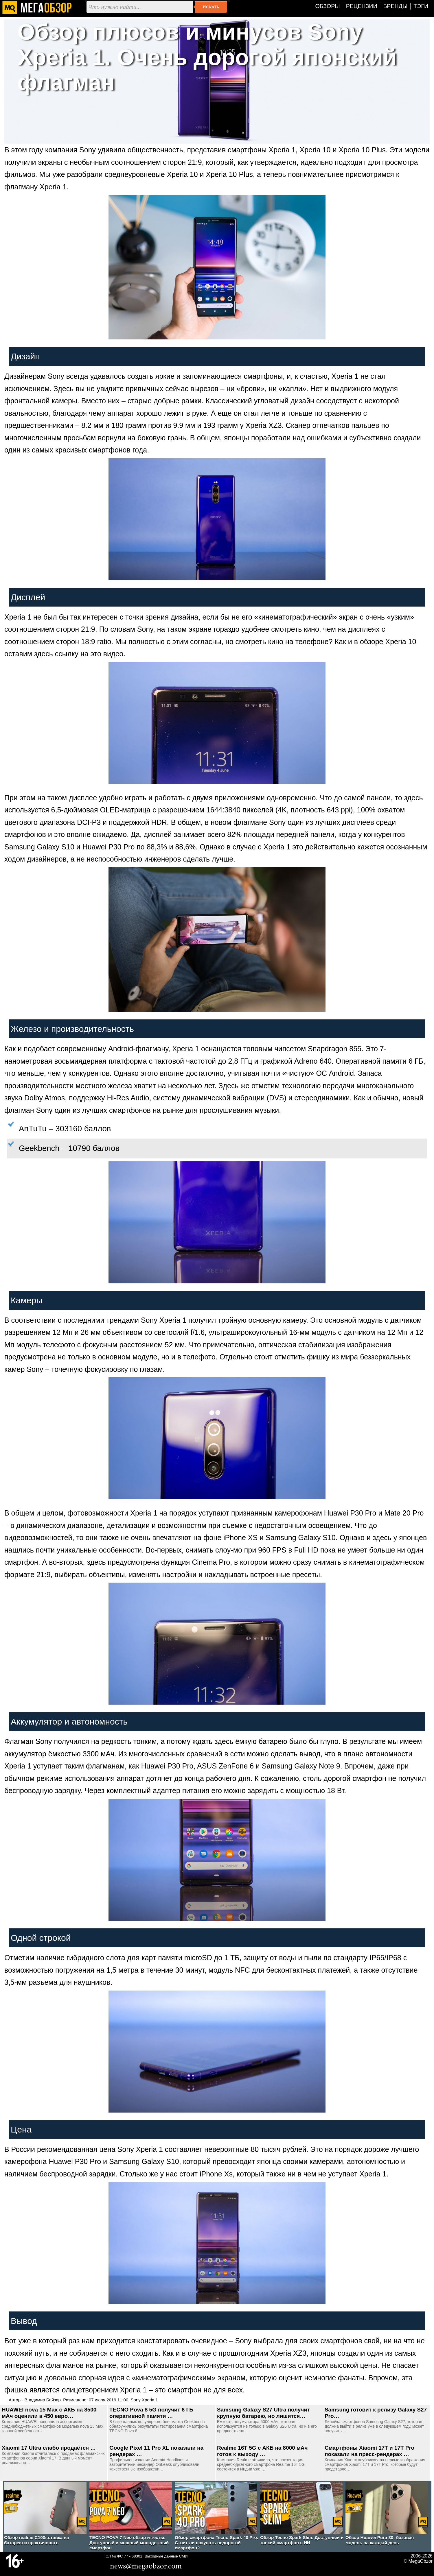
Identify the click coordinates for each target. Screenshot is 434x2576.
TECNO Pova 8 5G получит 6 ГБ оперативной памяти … (151, 2413)
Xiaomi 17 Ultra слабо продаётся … (49, 2448)
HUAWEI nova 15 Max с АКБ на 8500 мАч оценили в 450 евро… (49, 2413)
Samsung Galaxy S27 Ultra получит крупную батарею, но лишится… (263, 2413)
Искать (211, 7)
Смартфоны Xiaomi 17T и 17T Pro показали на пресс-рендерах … (369, 2451)
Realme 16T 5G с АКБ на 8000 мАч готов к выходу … (262, 2451)
